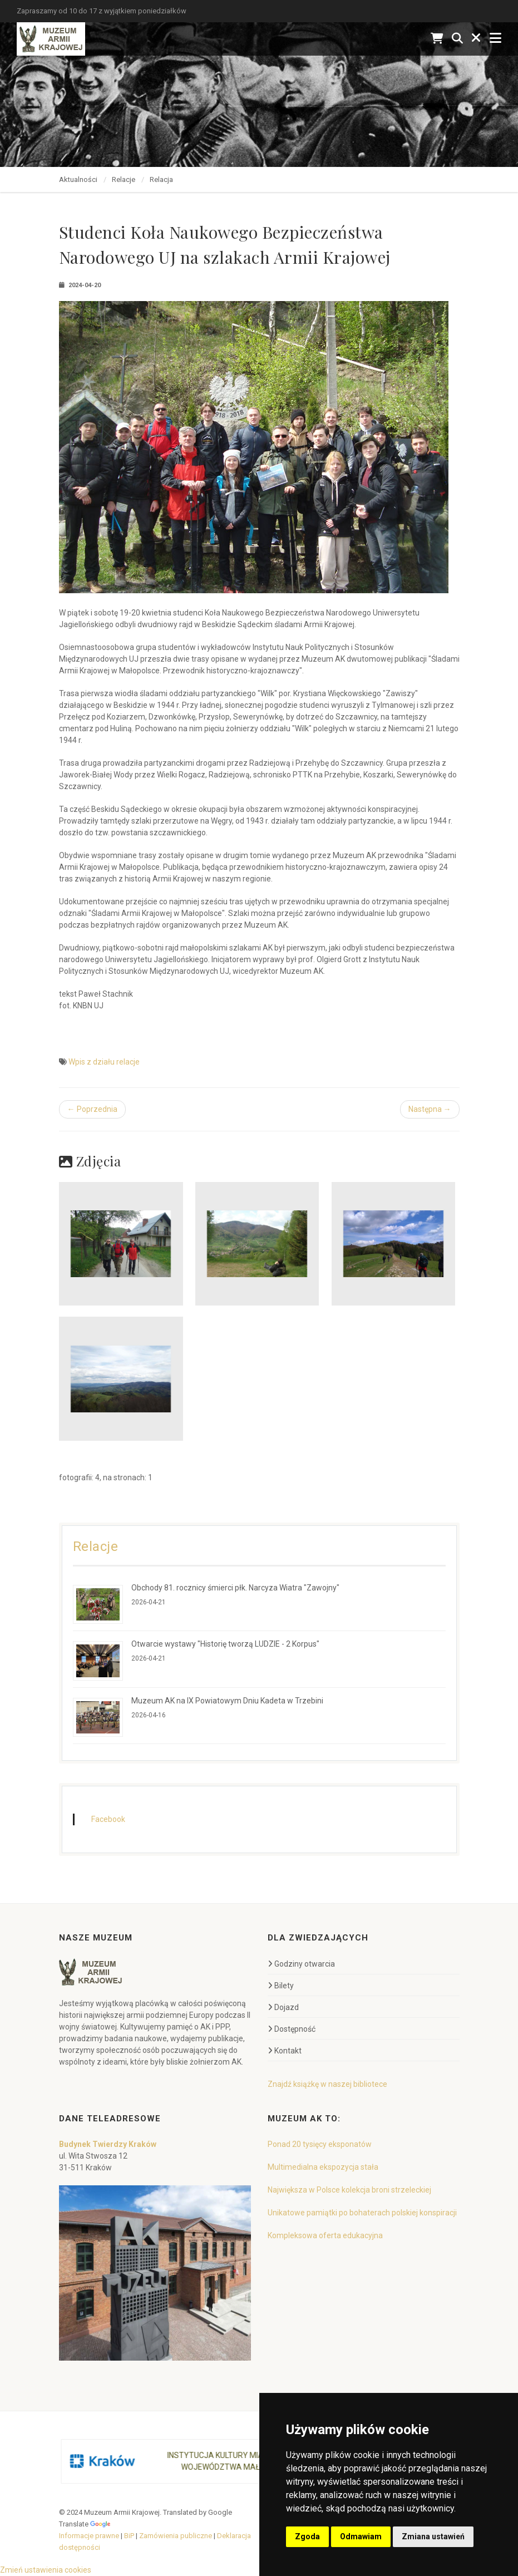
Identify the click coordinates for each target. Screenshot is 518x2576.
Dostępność (291, 2029)
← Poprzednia (92, 1109)
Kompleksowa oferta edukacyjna (325, 2235)
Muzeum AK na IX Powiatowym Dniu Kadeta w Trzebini (227, 1700)
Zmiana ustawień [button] (433, 2536)
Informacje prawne (89, 2535)
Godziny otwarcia (301, 1963)
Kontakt (285, 2050)
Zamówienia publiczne (175, 2535)
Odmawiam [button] (361, 2536)
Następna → (429, 1109)
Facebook (108, 1819)
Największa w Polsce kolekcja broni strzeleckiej (349, 2189)
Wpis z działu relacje (104, 1061)
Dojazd (283, 2007)
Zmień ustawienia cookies (45, 2569)
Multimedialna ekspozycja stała (323, 2167)
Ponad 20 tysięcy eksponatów (320, 2144)
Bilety (281, 1985)
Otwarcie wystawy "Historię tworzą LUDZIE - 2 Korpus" (225, 1643)
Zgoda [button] (307, 2536)
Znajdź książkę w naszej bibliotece (327, 2084)
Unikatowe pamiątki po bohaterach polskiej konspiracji (362, 2212)
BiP (129, 2535)
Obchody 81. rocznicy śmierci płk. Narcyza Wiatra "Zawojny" (235, 1587)
